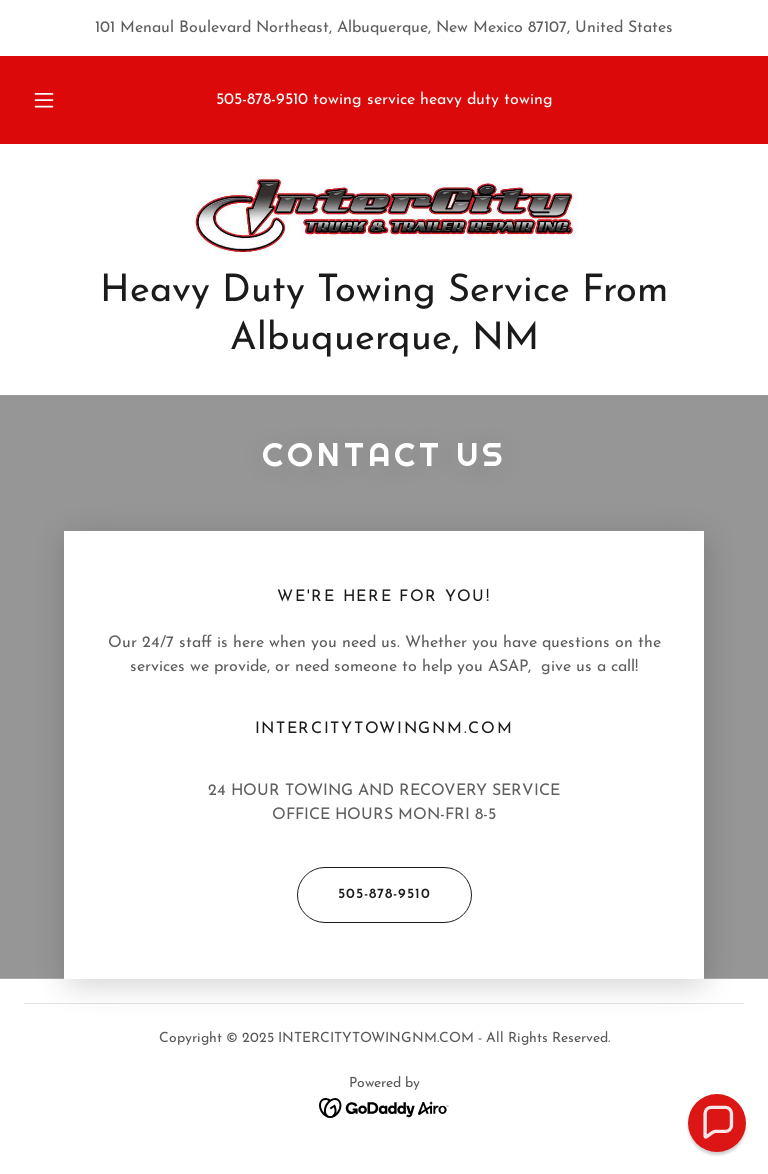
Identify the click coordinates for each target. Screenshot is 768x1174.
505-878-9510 (364, 895)
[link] (384, 216)
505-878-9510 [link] (262, 100)
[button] (55, 100)
